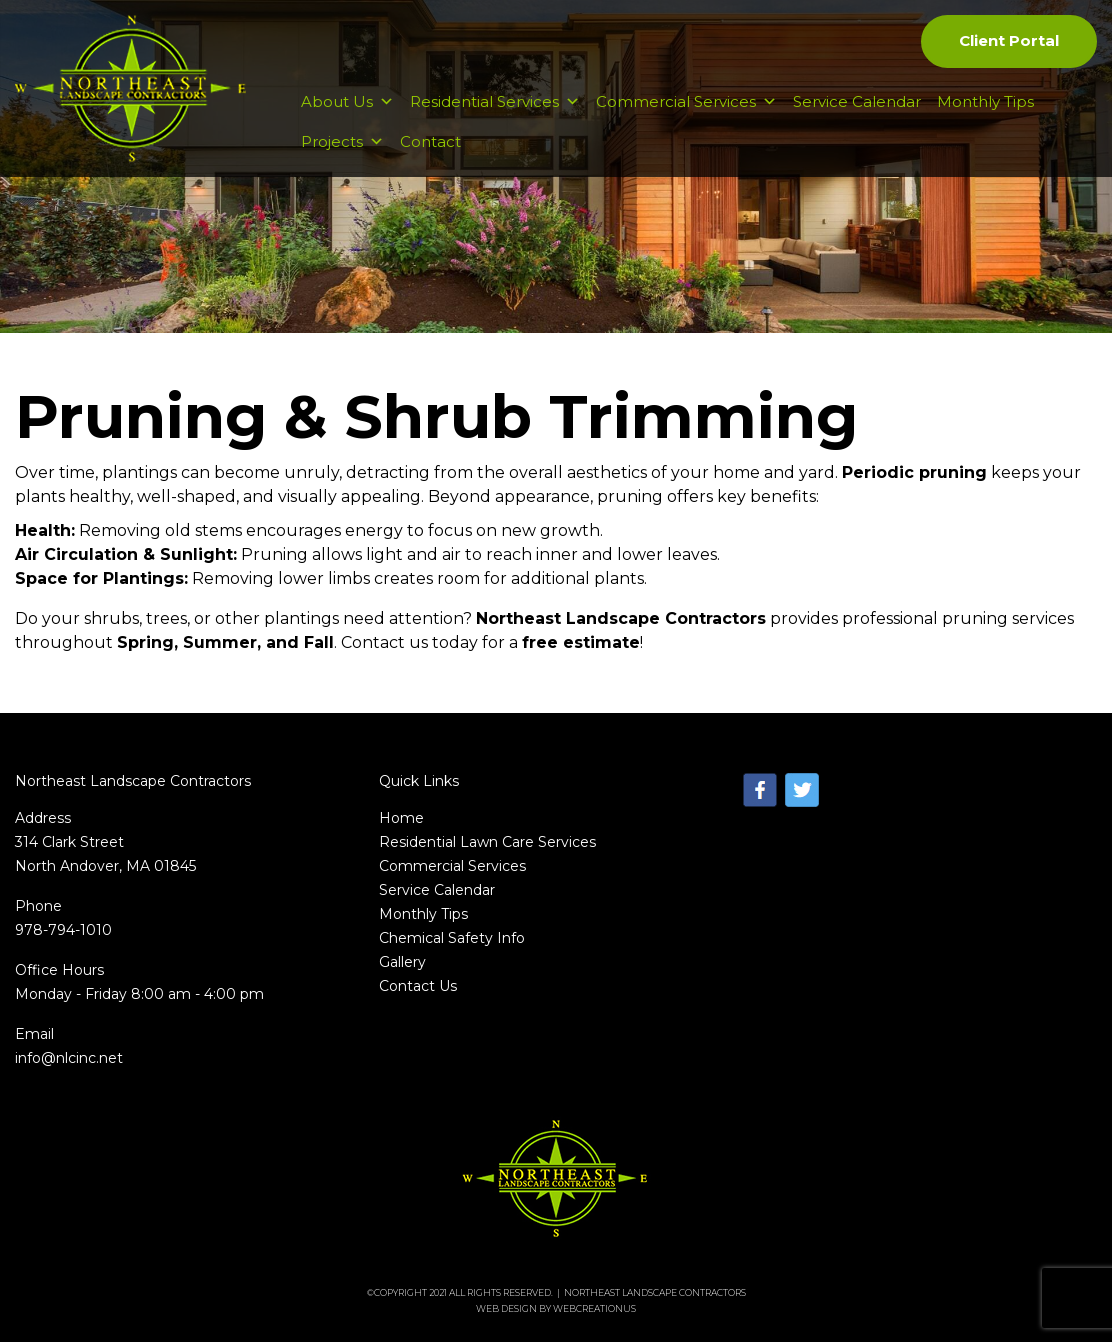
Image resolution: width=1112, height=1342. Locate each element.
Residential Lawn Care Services (487, 842)
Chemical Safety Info (452, 938)
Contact (430, 141)
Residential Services (495, 101)
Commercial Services (686, 101)
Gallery (402, 962)
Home (401, 818)
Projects (342, 141)
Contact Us (418, 986)
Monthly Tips (985, 101)
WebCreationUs (594, 1308)
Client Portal (1009, 40)
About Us (347, 101)
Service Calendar (857, 101)
